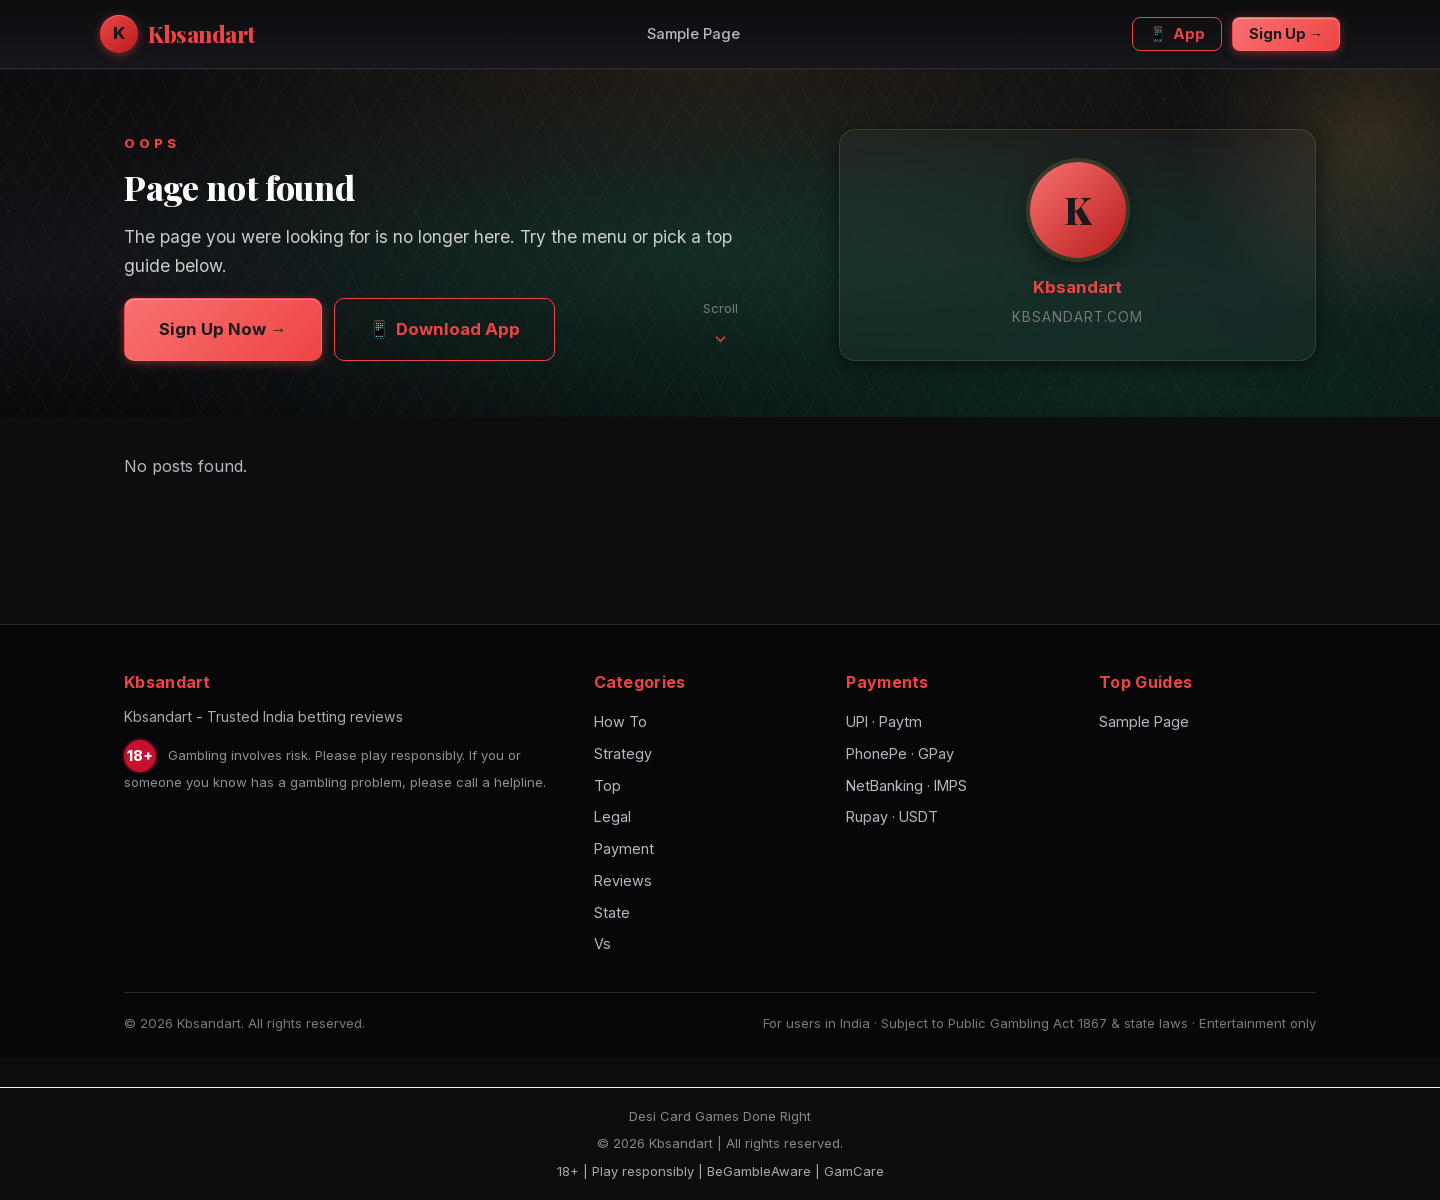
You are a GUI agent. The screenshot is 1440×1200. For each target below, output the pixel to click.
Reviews (623, 880)
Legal (612, 816)
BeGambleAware (759, 1171)
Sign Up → (1286, 33)
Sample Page (693, 34)
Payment (624, 848)
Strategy (623, 753)
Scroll (720, 322)
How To (620, 721)
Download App (444, 329)
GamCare (854, 1171)
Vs (602, 943)
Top (607, 785)
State (612, 912)
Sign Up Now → (223, 329)
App (1177, 33)
